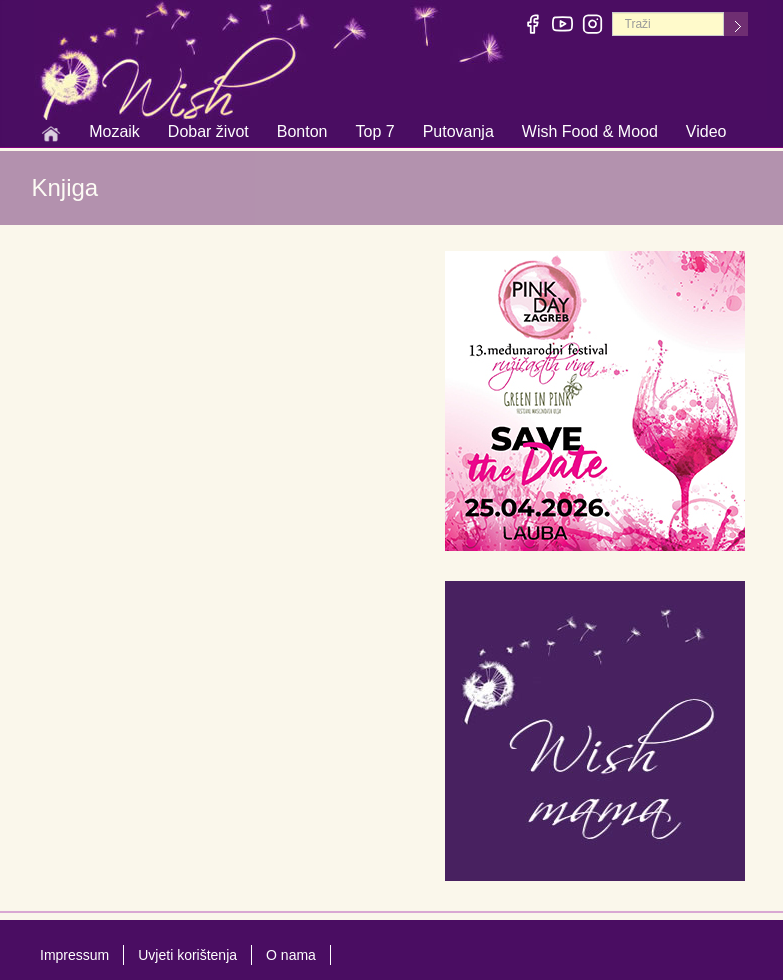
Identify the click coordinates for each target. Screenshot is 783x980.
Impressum (74, 955)
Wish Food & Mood (590, 133)
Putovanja (458, 133)
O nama (291, 955)
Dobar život (208, 133)
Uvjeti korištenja (187, 955)
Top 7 (374, 131)
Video (706, 131)
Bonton (302, 133)
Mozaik (114, 133)
